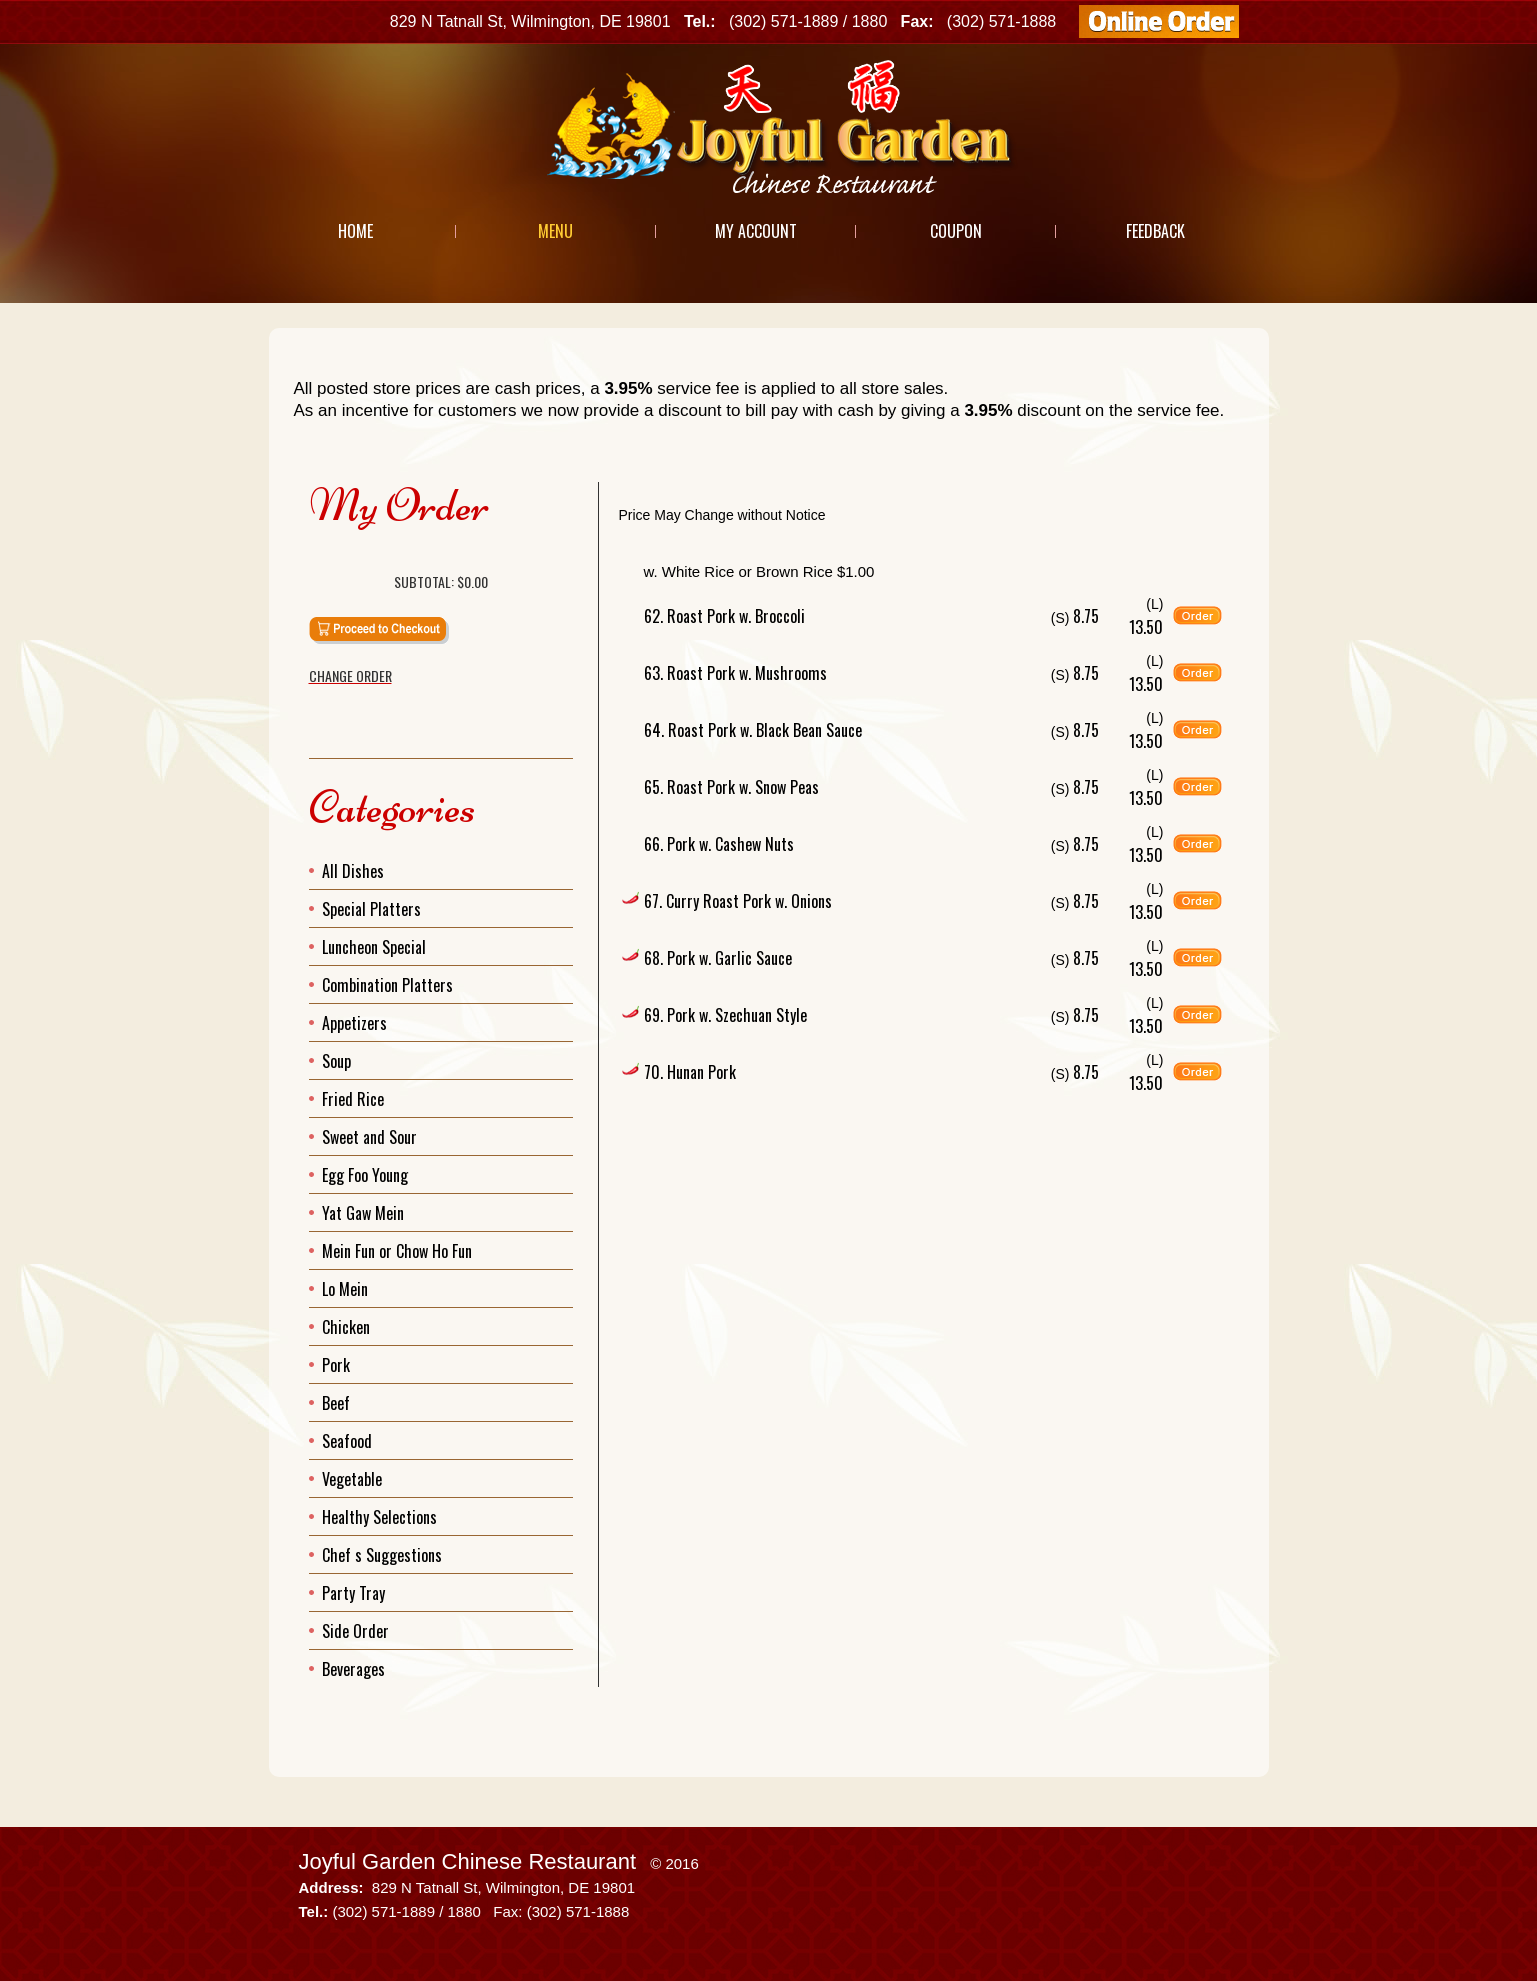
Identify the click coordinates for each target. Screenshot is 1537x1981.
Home (355, 231)
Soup (336, 1061)
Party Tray (353, 1593)
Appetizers (354, 1023)
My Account (756, 231)
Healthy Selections (379, 1517)
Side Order (355, 1631)
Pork (336, 1365)
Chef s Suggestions (382, 1555)
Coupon (956, 231)
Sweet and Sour (369, 1137)
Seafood (347, 1441)
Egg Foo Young (365, 1175)
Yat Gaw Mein (363, 1213)
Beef (336, 1403)
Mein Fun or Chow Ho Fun (397, 1251)
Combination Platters (387, 985)
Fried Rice (353, 1099)
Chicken (346, 1327)
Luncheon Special (374, 947)
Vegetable (352, 1479)
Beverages (353, 1669)
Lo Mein (345, 1289)
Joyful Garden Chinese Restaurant (468, 1861)
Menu (555, 231)
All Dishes (353, 871)
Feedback (1155, 231)
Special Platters (371, 909)
